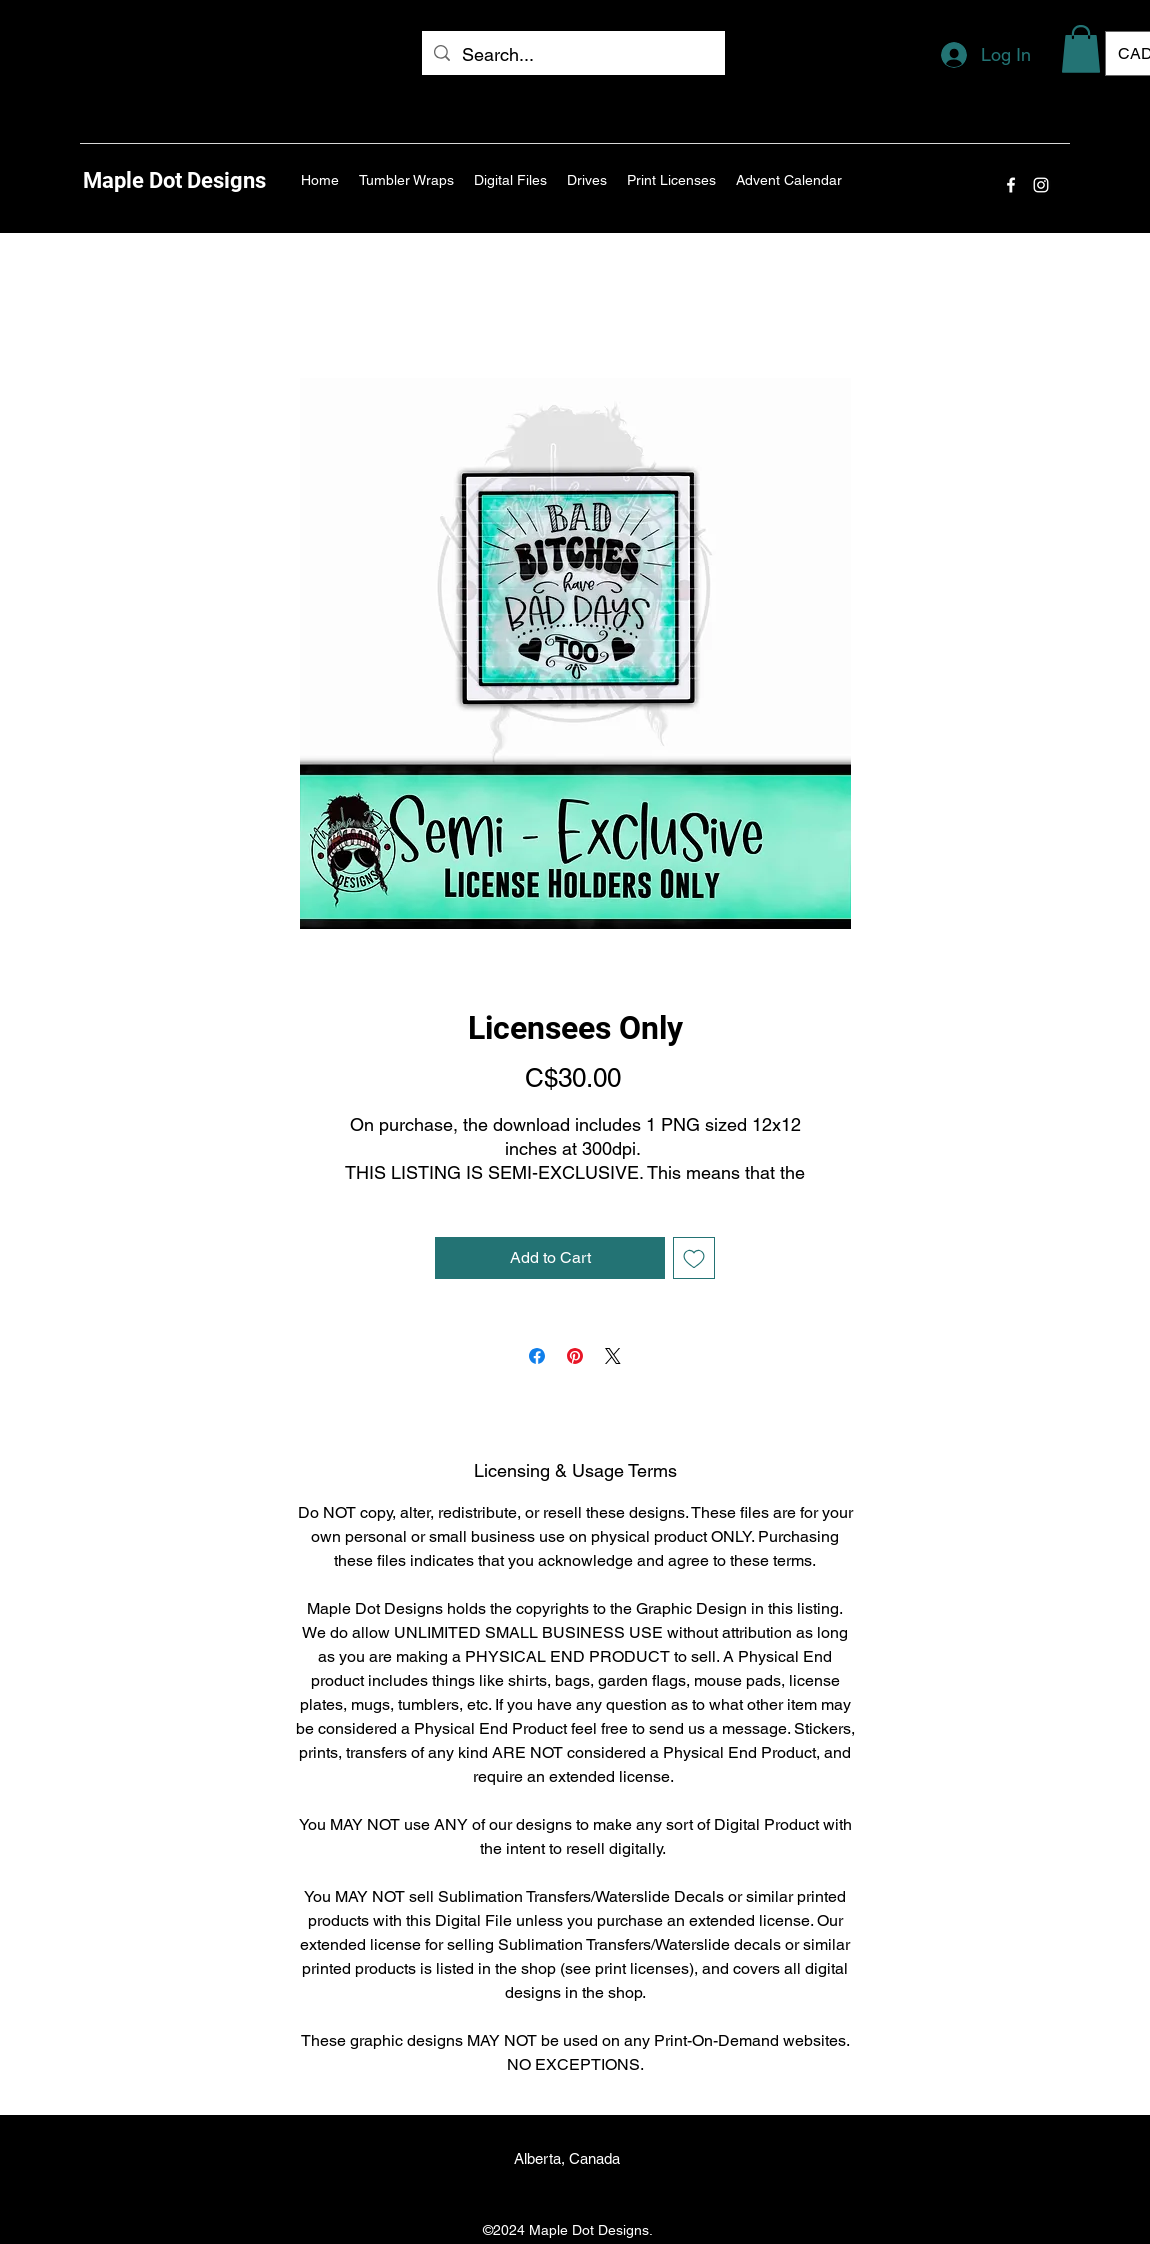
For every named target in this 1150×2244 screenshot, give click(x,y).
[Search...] (572, 55)
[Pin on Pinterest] (575, 1356)
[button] (1081, 49)
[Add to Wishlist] (694, 1258)
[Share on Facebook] (537, 1356)
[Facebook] (1011, 185)
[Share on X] (613, 1356)
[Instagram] (1041, 185)
